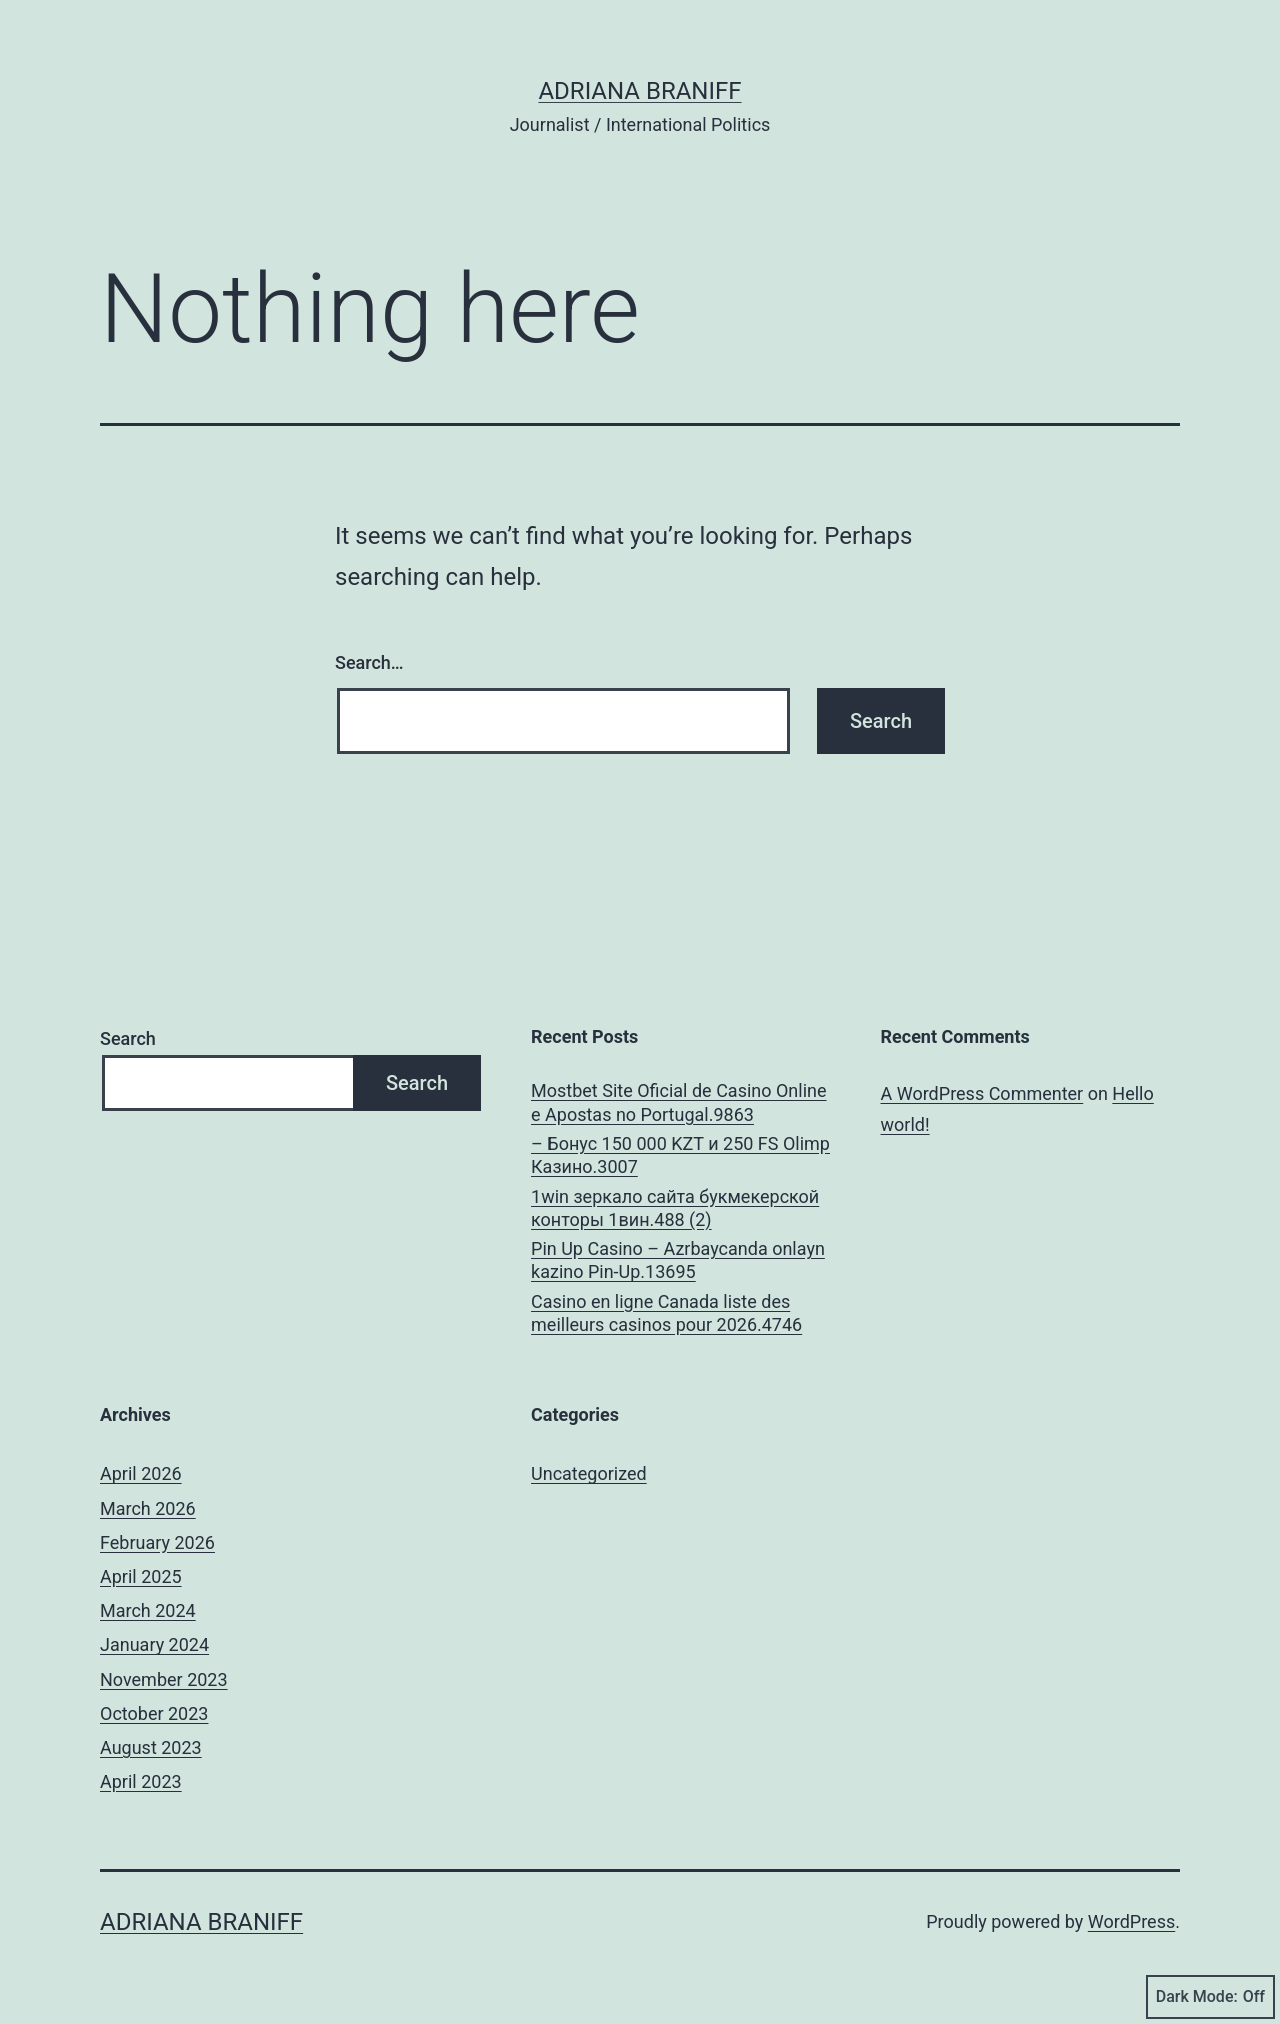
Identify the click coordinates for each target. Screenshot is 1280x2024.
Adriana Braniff (639, 91)
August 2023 (151, 1747)
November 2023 (164, 1679)
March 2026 (148, 1508)
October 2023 (154, 1713)
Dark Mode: (1210, 1997)
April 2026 (141, 1473)
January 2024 (154, 1644)
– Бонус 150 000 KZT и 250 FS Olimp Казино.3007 (680, 1155)
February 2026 (157, 1542)
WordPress (1131, 1921)
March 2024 (148, 1610)
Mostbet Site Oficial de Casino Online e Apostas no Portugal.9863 (679, 1102)
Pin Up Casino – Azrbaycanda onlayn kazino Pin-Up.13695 (678, 1260)
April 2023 (141, 1781)
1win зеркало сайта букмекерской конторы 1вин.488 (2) (675, 1208)
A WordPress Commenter (982, 1093)
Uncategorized (589, 1473)
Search (128, 1038)
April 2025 (141, 1576)
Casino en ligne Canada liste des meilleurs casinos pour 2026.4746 (666, 1313)
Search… (369, 662)
